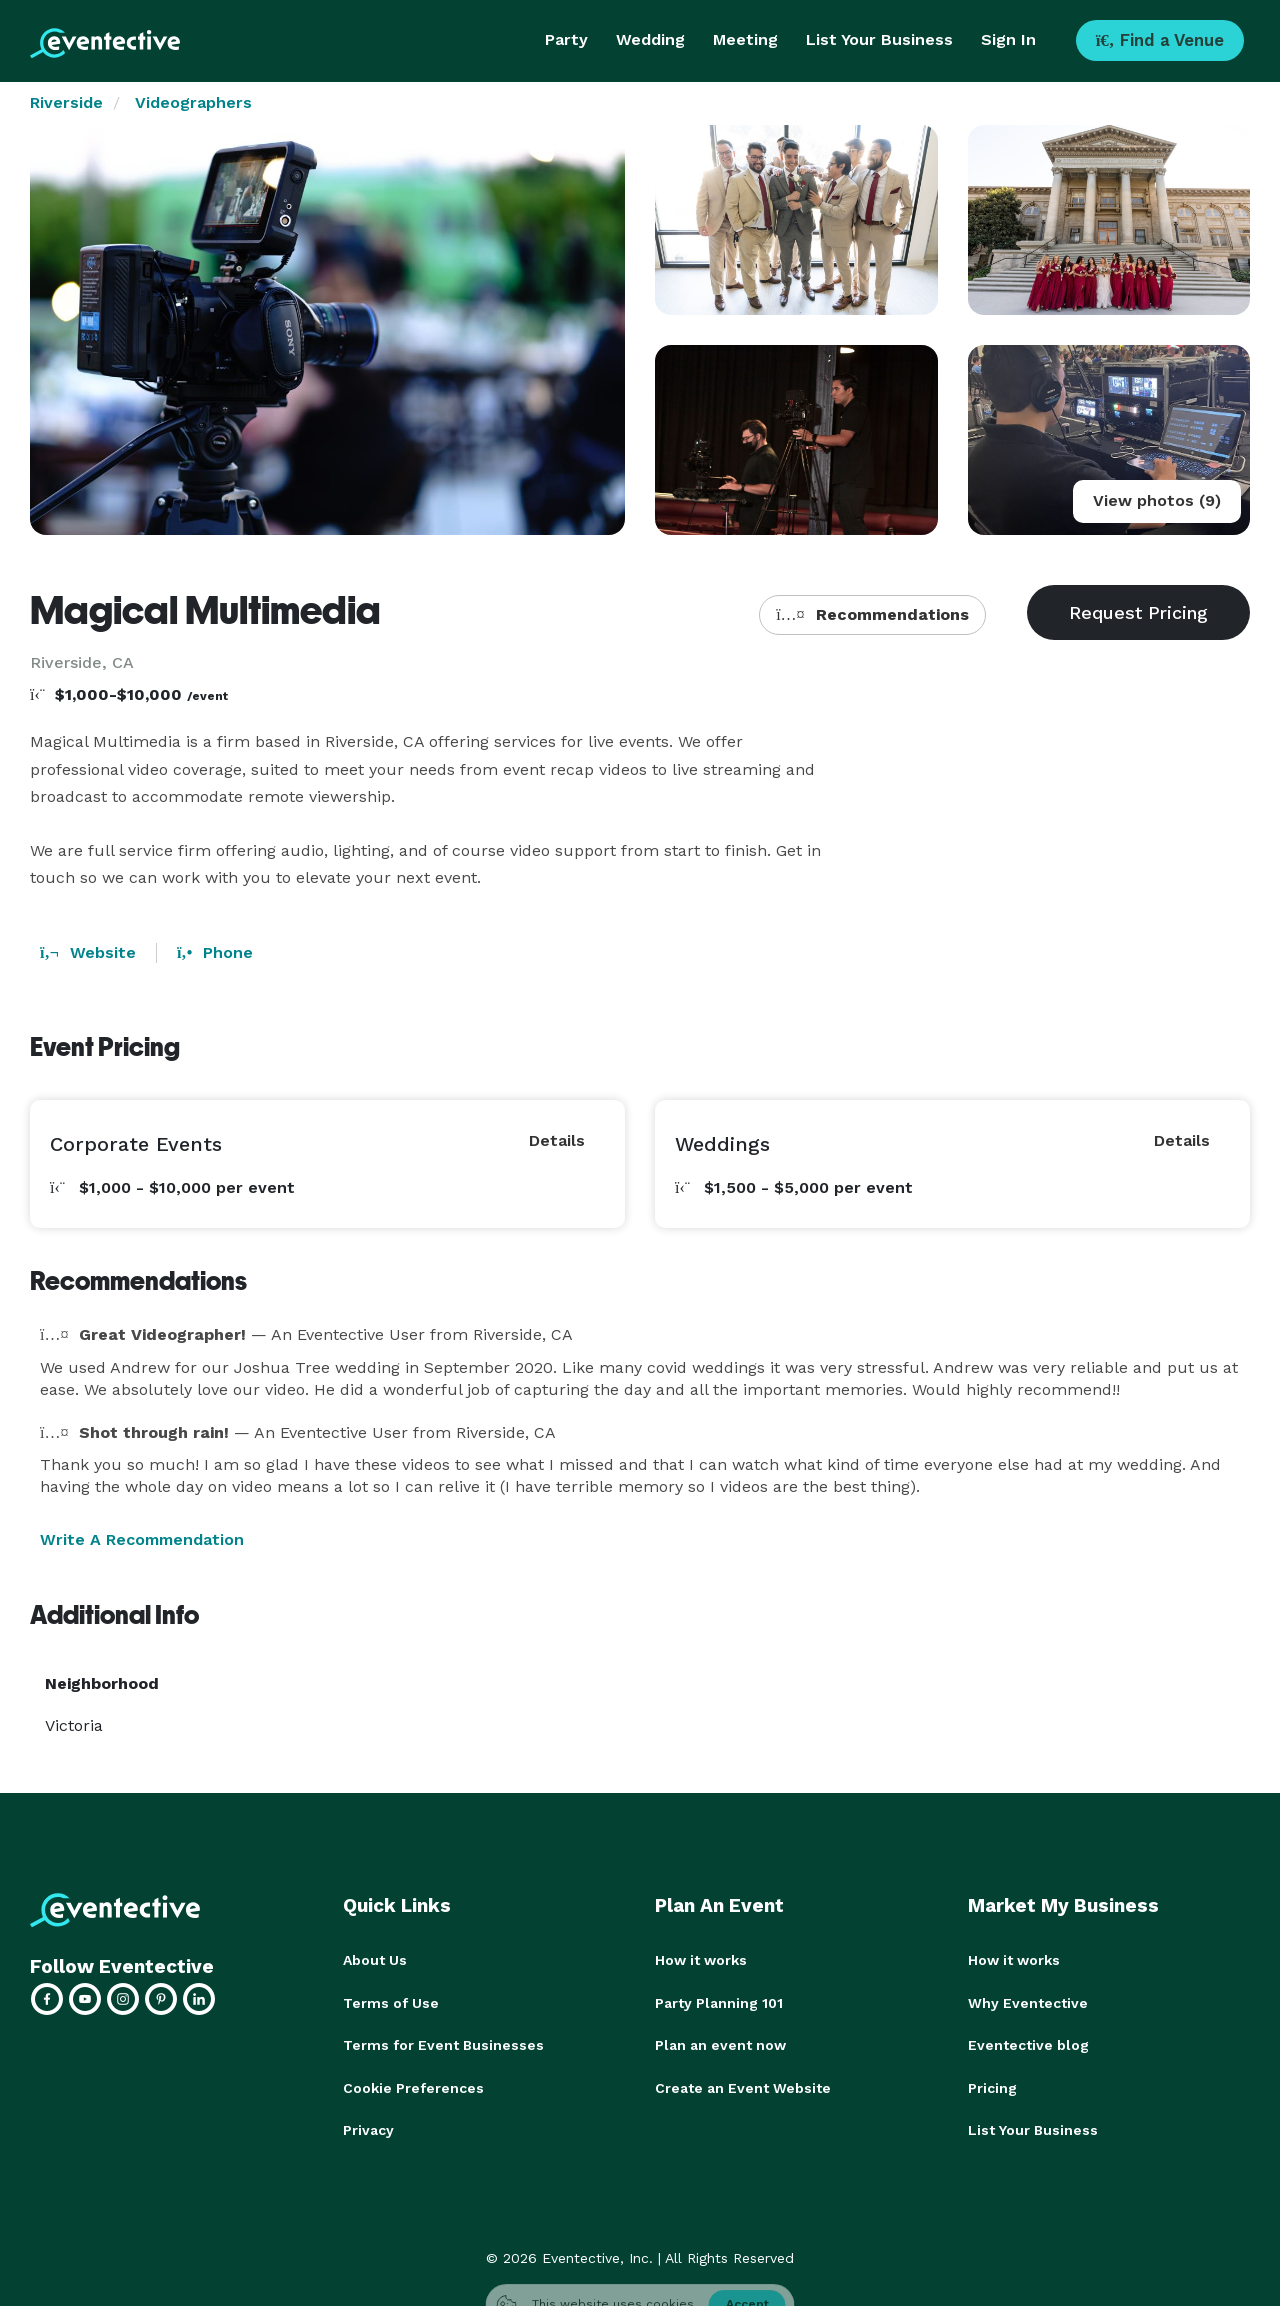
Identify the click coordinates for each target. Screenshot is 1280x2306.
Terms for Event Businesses (443, 2044)
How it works (701, 1960)
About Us (375, 1960)
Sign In (1008, 39)
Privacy (368, 2128)
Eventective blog (1028, 2044)
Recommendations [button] (872, 614)
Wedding (650, 39)
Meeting (745, 39)
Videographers (193, 102)
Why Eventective (1028, 2002)
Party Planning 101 (719, 2002)
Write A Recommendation (142, 1539)
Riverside (66, 102)
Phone (215, 952)
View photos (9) (1157, 500)
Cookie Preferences (413, 2086)
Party (566, 39)
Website (88, 952)
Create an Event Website (743, 2086)
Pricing (992, 2086)
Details (557, 1140)
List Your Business (879, 39)
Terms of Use (391, 2002)
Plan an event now (720, 2044)
